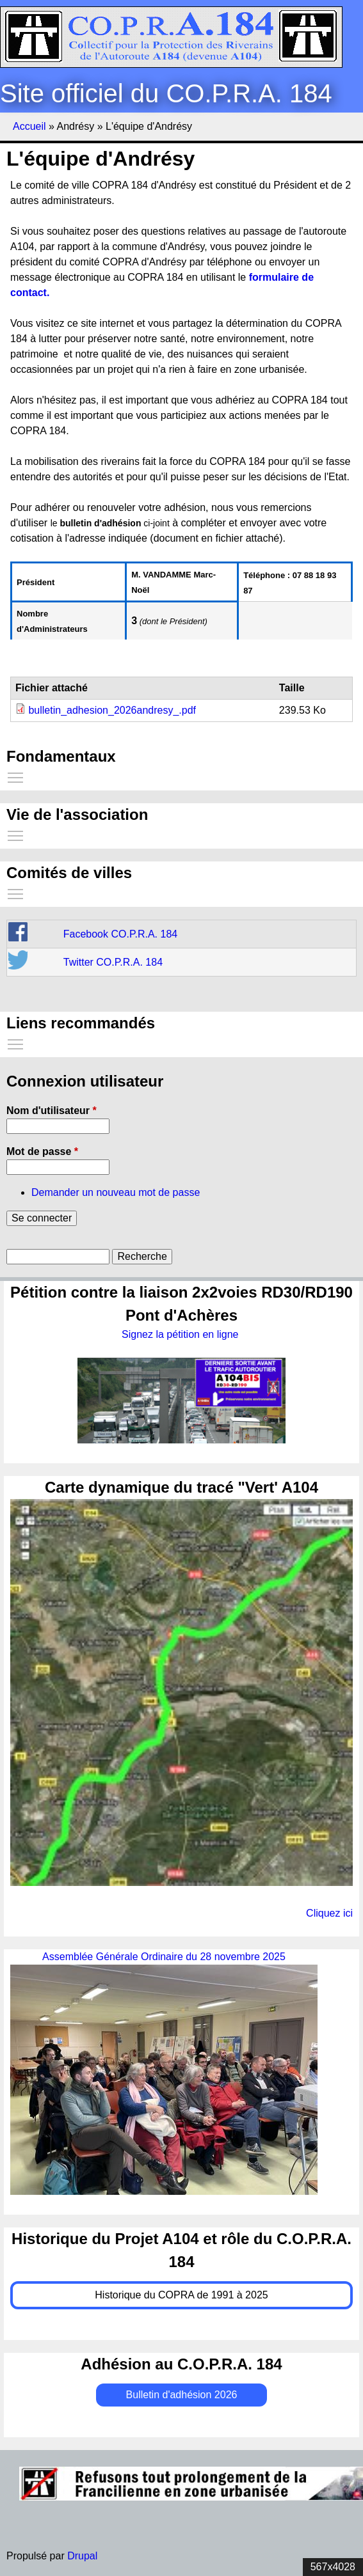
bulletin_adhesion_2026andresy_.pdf (112, 710)
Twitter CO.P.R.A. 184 (113, 962)
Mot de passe (42, 1151)
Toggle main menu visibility (16, 775)
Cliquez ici (329, 1913)
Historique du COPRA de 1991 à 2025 (181, 2294)
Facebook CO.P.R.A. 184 (120, 934)
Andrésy (75, 126)
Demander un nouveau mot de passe (115, 1192)
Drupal (82, 2555)
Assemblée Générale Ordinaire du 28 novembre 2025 (164, 1956)
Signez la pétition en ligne (181, 1334)
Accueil (29, 126)
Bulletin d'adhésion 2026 (182, 2394)
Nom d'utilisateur (51, 1110)
